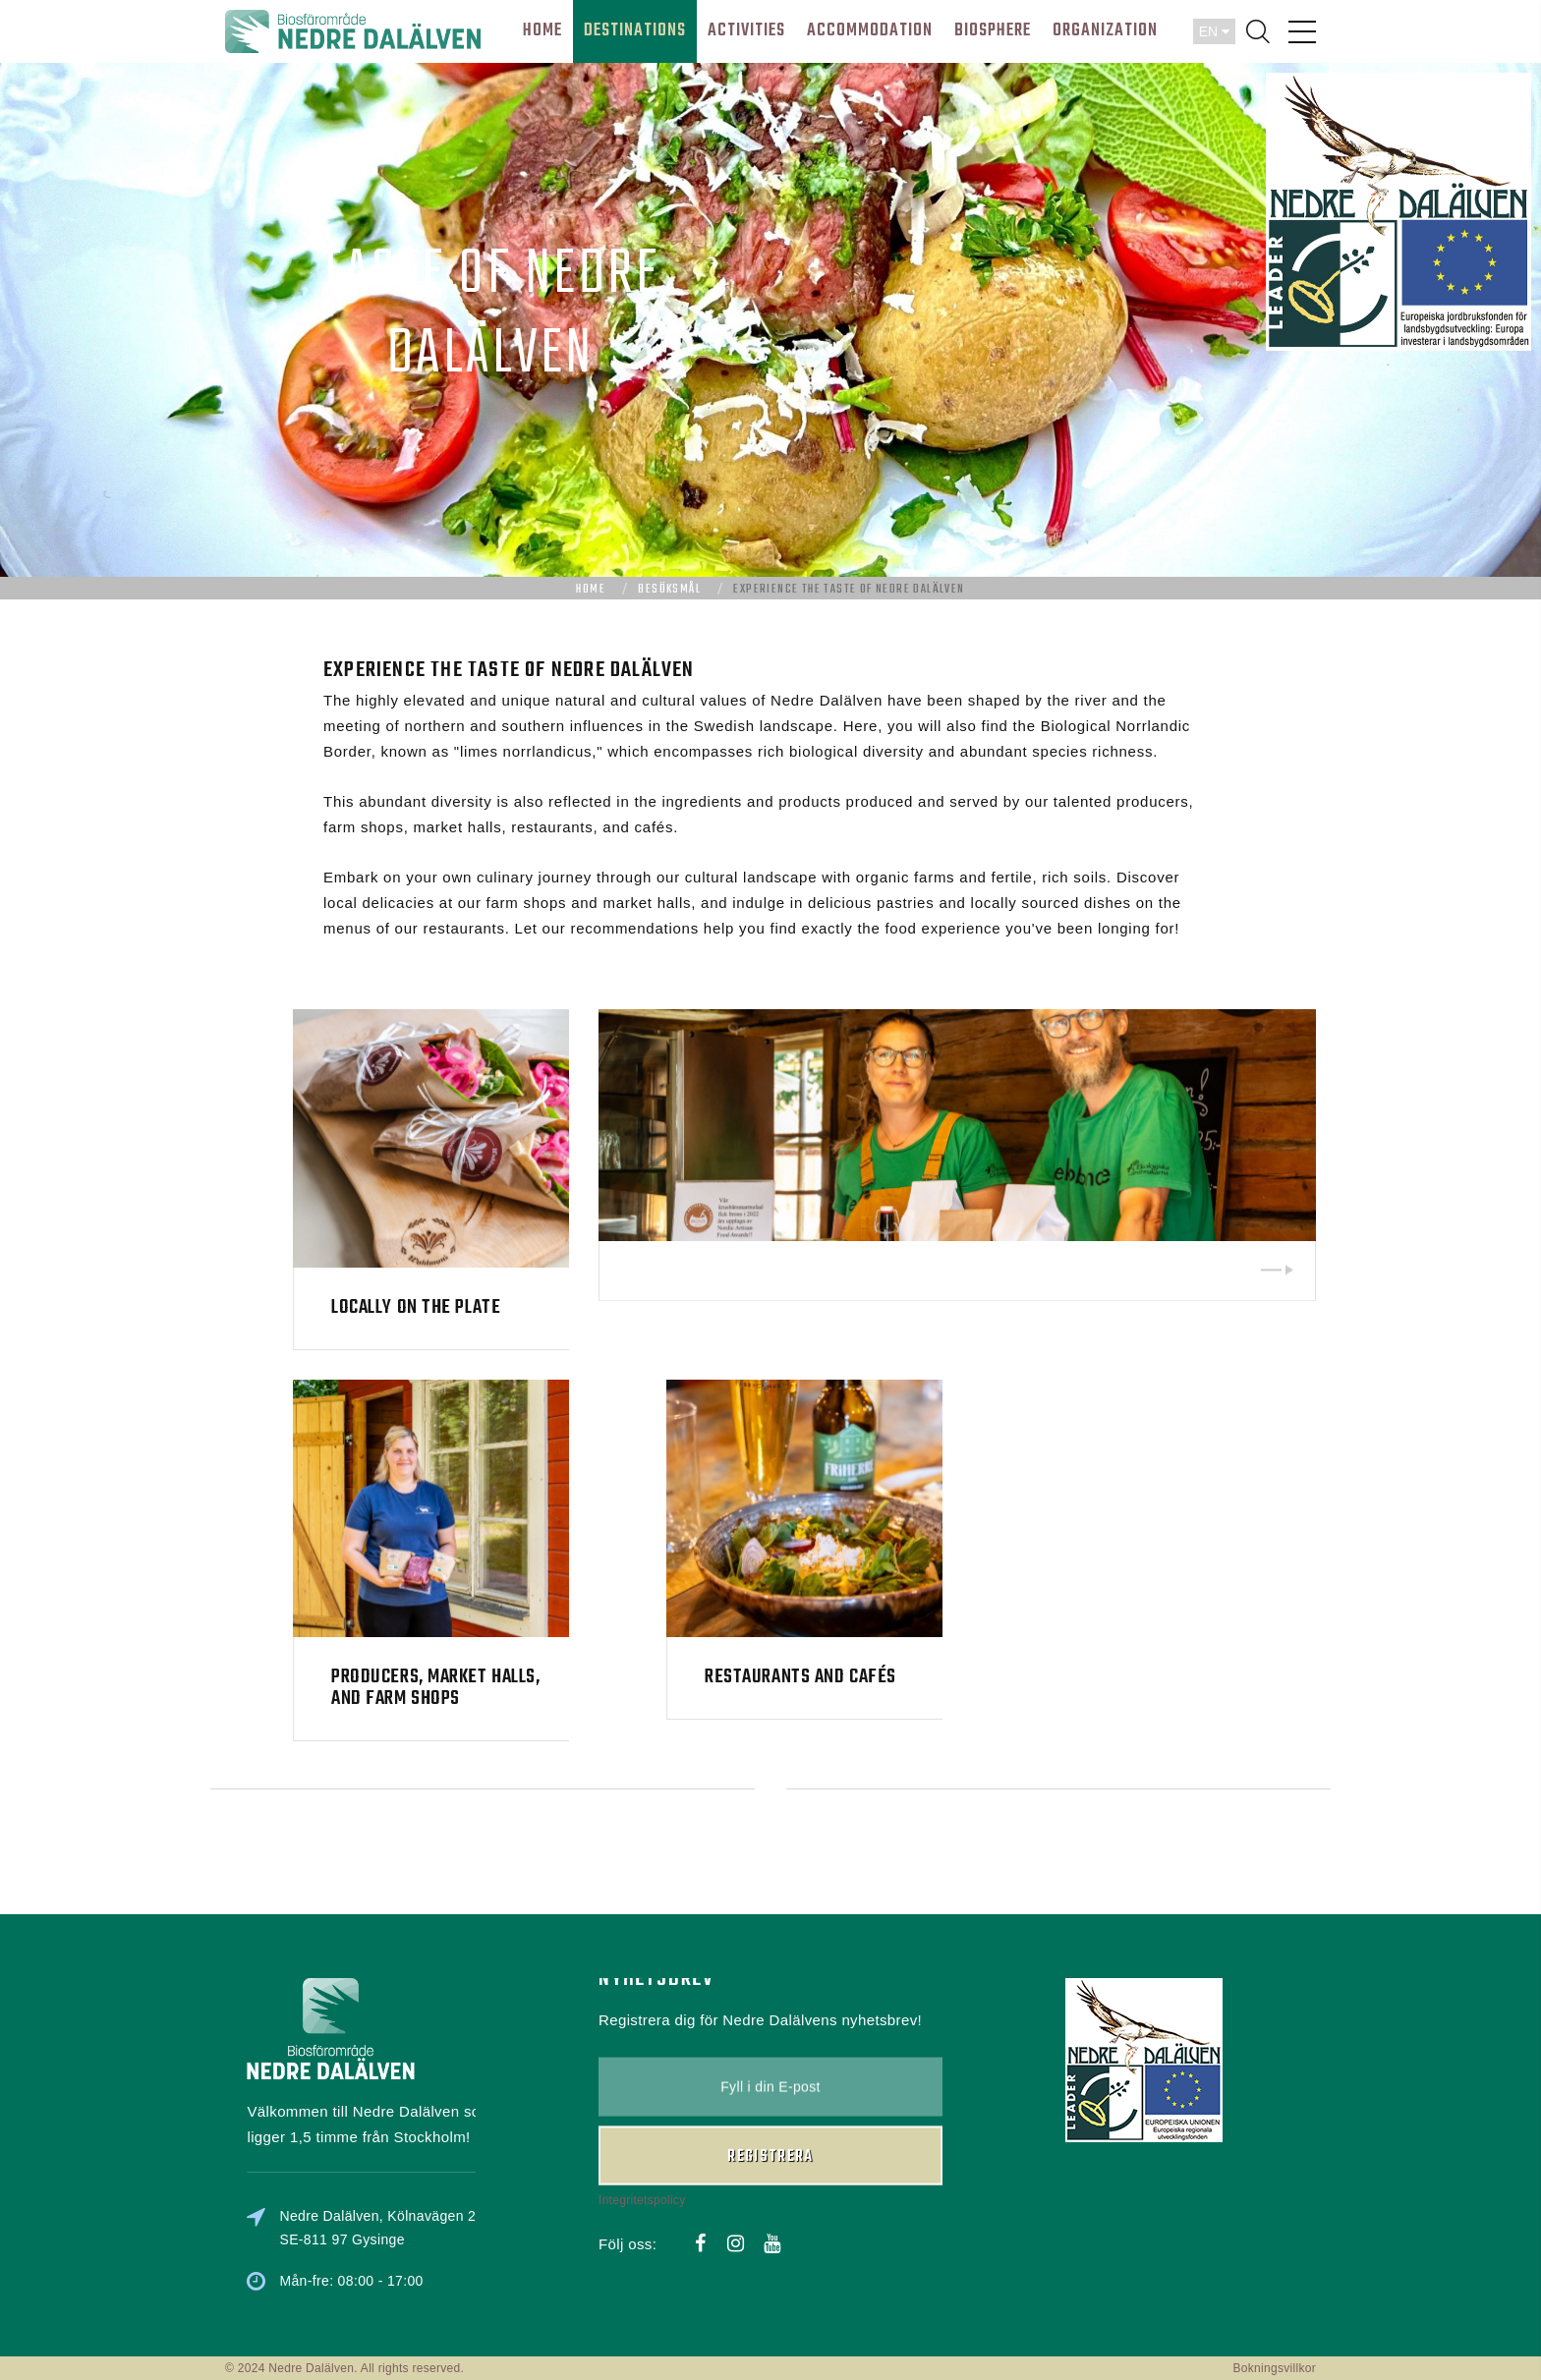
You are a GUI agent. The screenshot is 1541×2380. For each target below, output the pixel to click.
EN (1214, 31)
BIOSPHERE (992, 31)
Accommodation (870, 31)
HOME (542, 31)
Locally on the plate (560, 1307)
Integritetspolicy (642, 2115)
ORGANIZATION (1105, 31)
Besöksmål (669, 589)
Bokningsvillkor (1274, 2368)
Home (590, 589)
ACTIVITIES (746, 31)
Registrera (770, 2071)
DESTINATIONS (635, 31)
